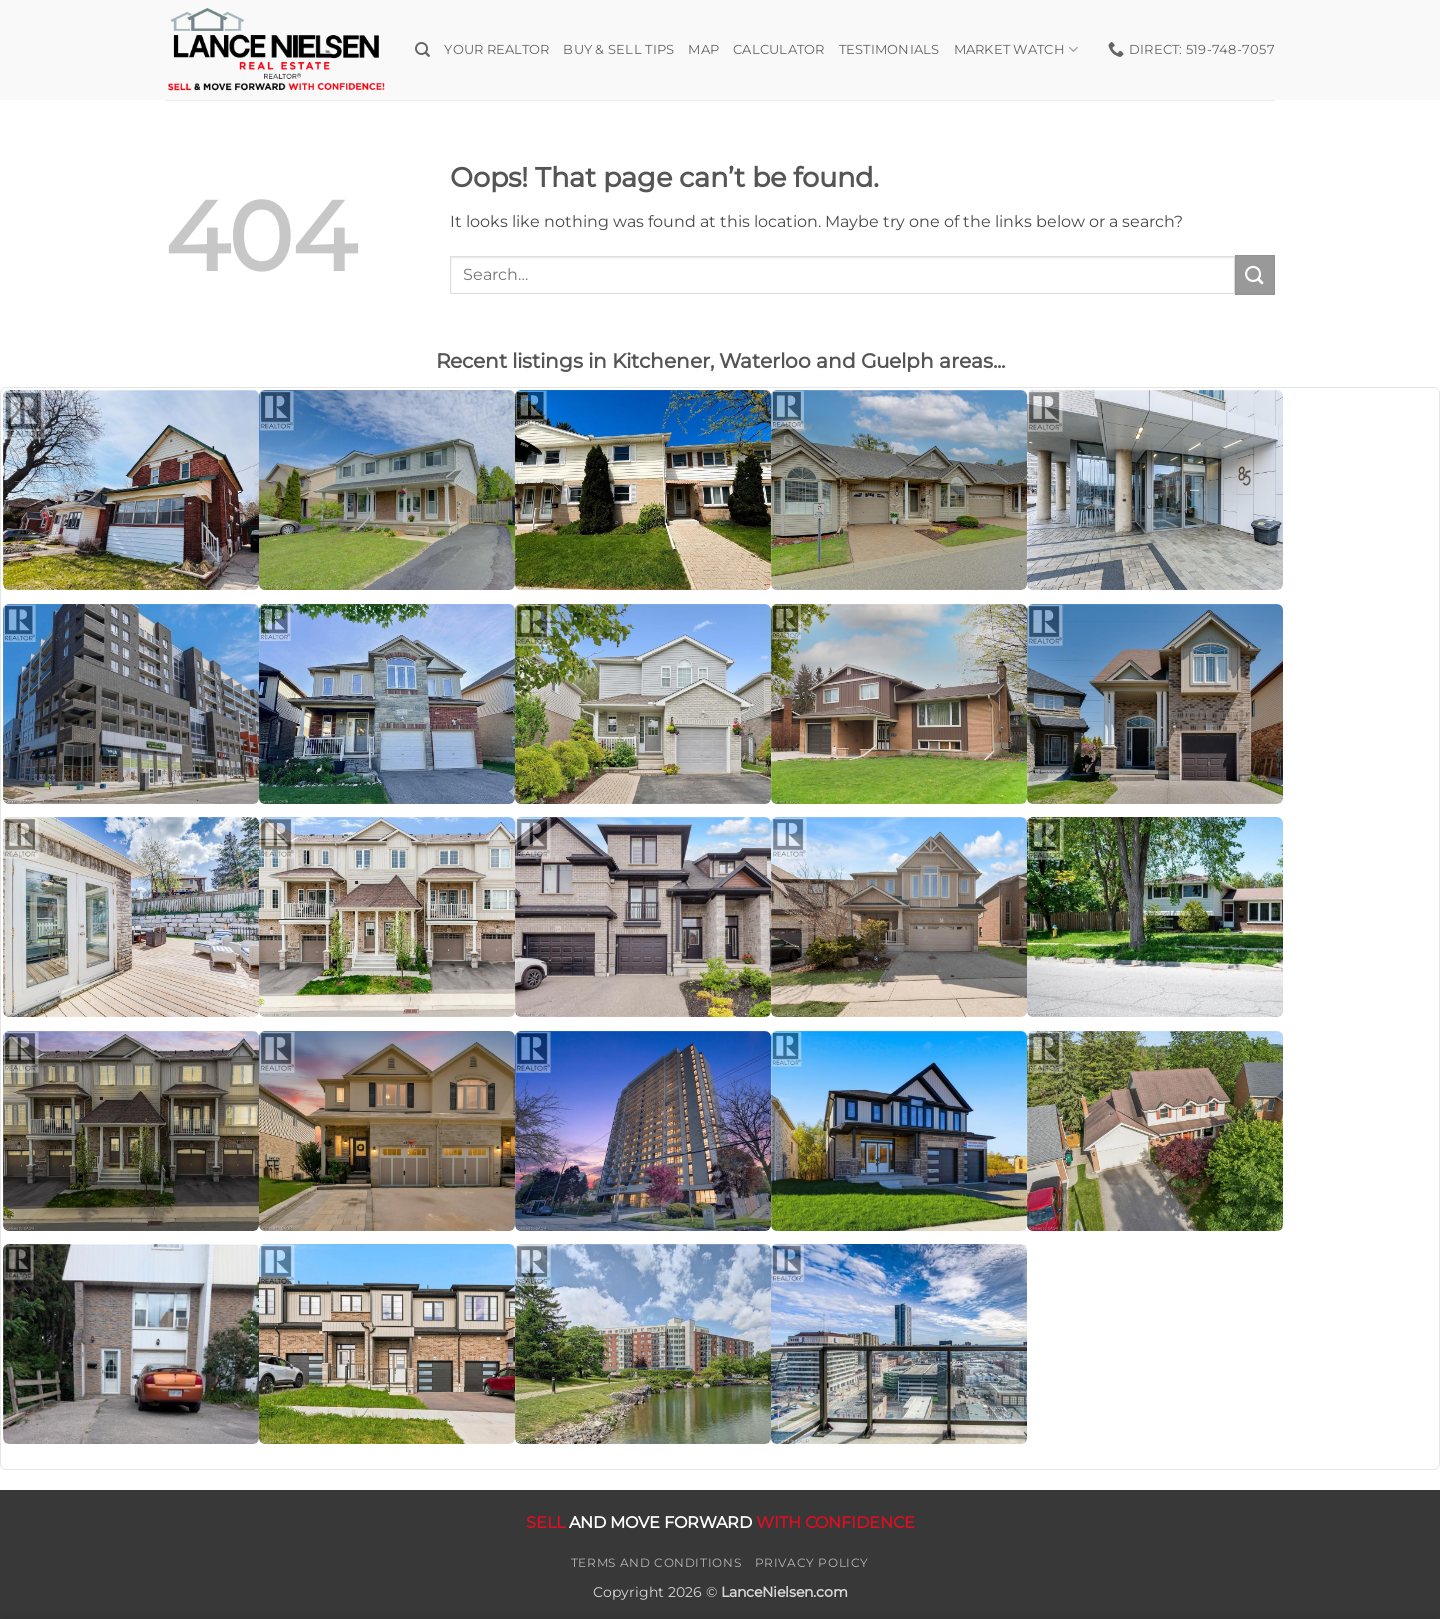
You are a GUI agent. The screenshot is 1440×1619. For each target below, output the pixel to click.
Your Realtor (496, 49)
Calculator (779, 49)
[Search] (422, 50)
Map (703, 49)
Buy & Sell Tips (618, 49)
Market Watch (1016, 49)
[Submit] (1255, 274)
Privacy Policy (812, 1562)
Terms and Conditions (656, 1562)
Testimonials (889, 49)
